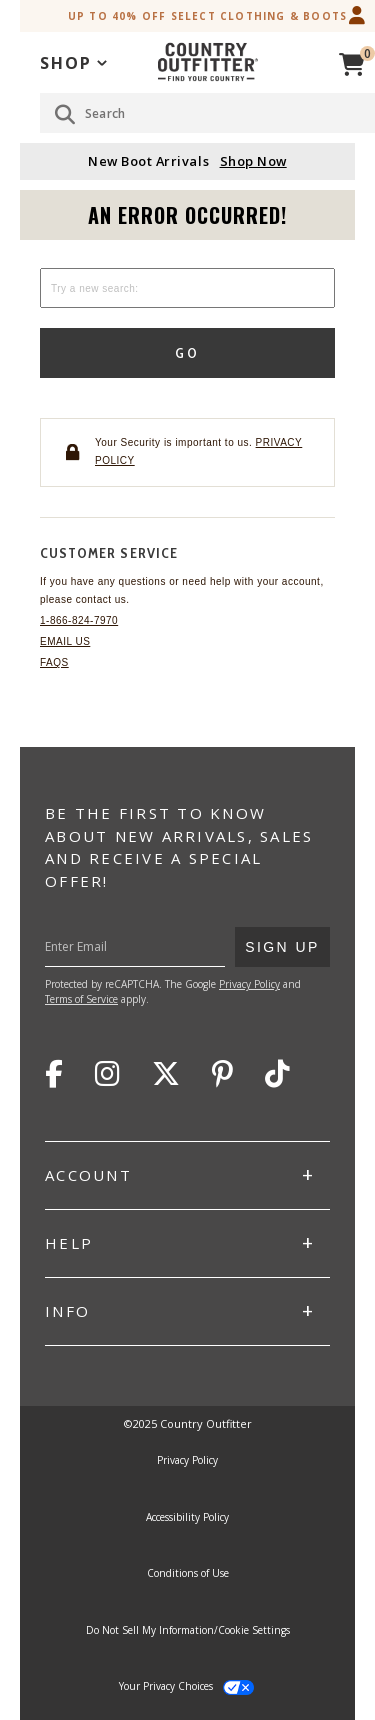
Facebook (54, 1074)
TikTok (277, 1074)
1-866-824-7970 (79, 620)
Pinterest (222, 1074)
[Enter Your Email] (163, 947)
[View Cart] (352, 61)
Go (187, 353)
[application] (73, 61)
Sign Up (282, 941)
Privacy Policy (249, 984)
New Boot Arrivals (187, 161)
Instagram (107, 1074)
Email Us (65, 641)
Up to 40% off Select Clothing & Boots (207, 16)
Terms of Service (81, 999)
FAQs (54, 662)
